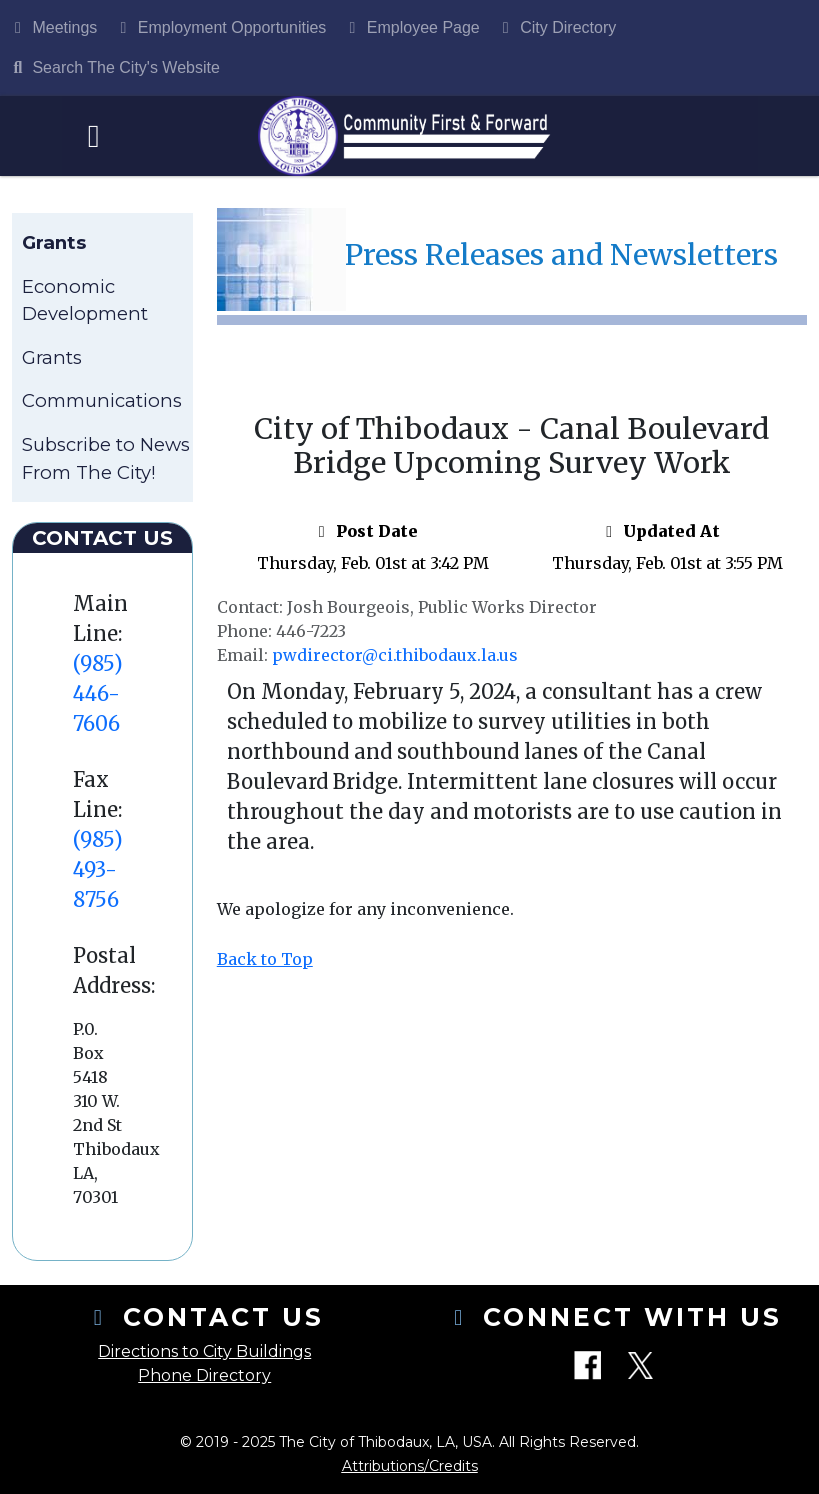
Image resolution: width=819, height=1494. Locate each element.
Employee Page (410, 27)
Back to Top (265, 959)
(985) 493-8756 (98, 869)
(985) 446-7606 (98, 693)
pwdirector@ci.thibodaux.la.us (395, 655)
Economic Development (85, 300)
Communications (102, 400)
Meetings (52, 27)
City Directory (556, 27)
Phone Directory (204, 1375)
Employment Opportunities (219, 27)
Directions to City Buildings (204, 1351)
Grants (52, 357)
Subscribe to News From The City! (106, 458)
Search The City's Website (114, 67)
